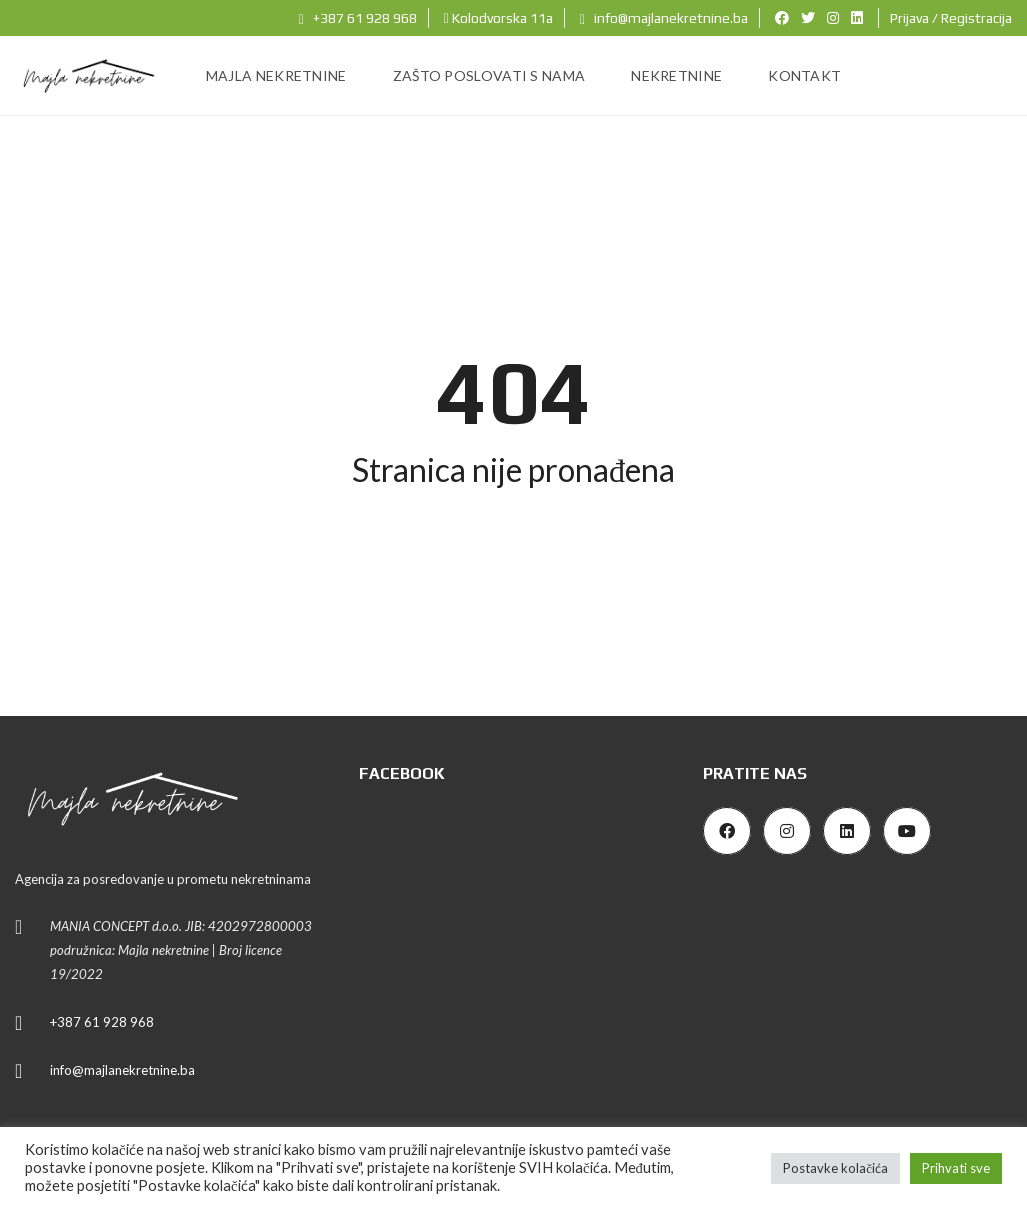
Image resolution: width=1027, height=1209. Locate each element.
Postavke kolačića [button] (835, 1168)
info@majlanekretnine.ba (664, 18)
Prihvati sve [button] (956, 1168)
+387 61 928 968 (358, 18)
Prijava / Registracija (951, 18)
